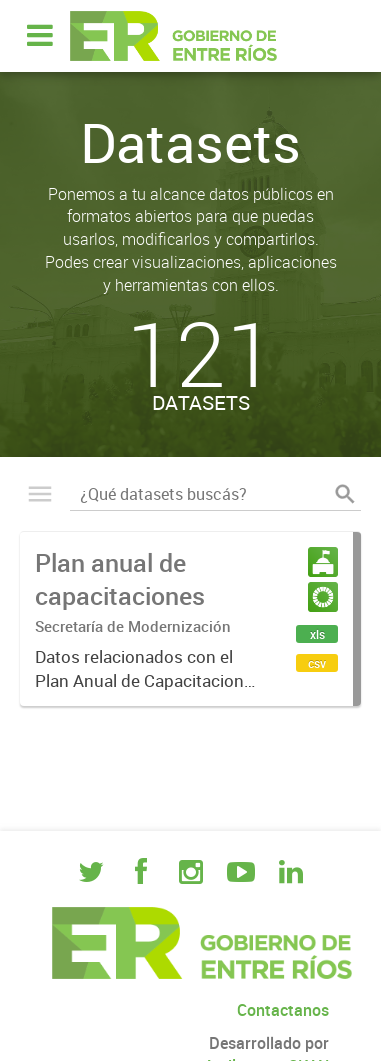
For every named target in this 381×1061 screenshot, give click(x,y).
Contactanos (283, 1010)
